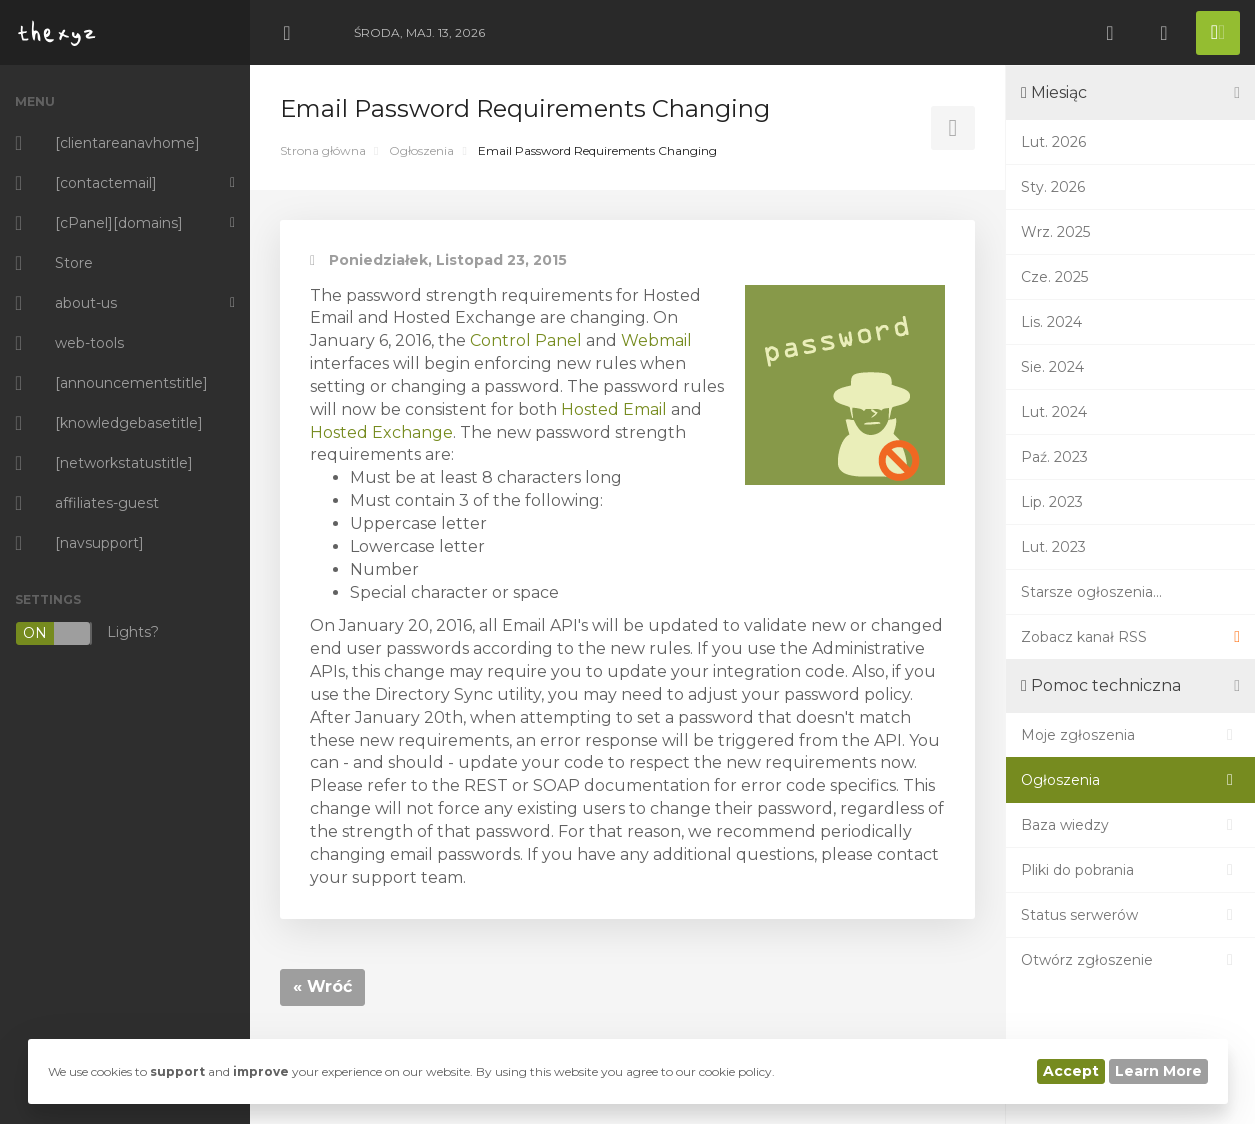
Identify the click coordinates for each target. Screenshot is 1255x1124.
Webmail (656, 340)
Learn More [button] (1158, 1071)
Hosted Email (614, 409)
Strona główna (323, 150)
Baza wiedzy (1130, 825)
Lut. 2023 (1053, 547)
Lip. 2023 (1052, 502)
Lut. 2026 (1053, 142)
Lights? (87, 633)
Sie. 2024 (1052, 367)
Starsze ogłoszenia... (1091, 592)
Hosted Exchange (381, 432)
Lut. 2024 (1054, 412)
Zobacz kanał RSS (1130, 637)
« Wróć (322, 986)
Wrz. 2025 (1055, 232)
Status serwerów (1130, 915)
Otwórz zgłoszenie (1130, 960)
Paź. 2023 (1054, 457)
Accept (1071, 1071)
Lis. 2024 (1051, 322)
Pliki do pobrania (1130, 870)
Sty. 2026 (1053, 187)
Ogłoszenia (421, 150)
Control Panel (526, 340)
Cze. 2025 (1054, 277)
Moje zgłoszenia (1130, 735)
